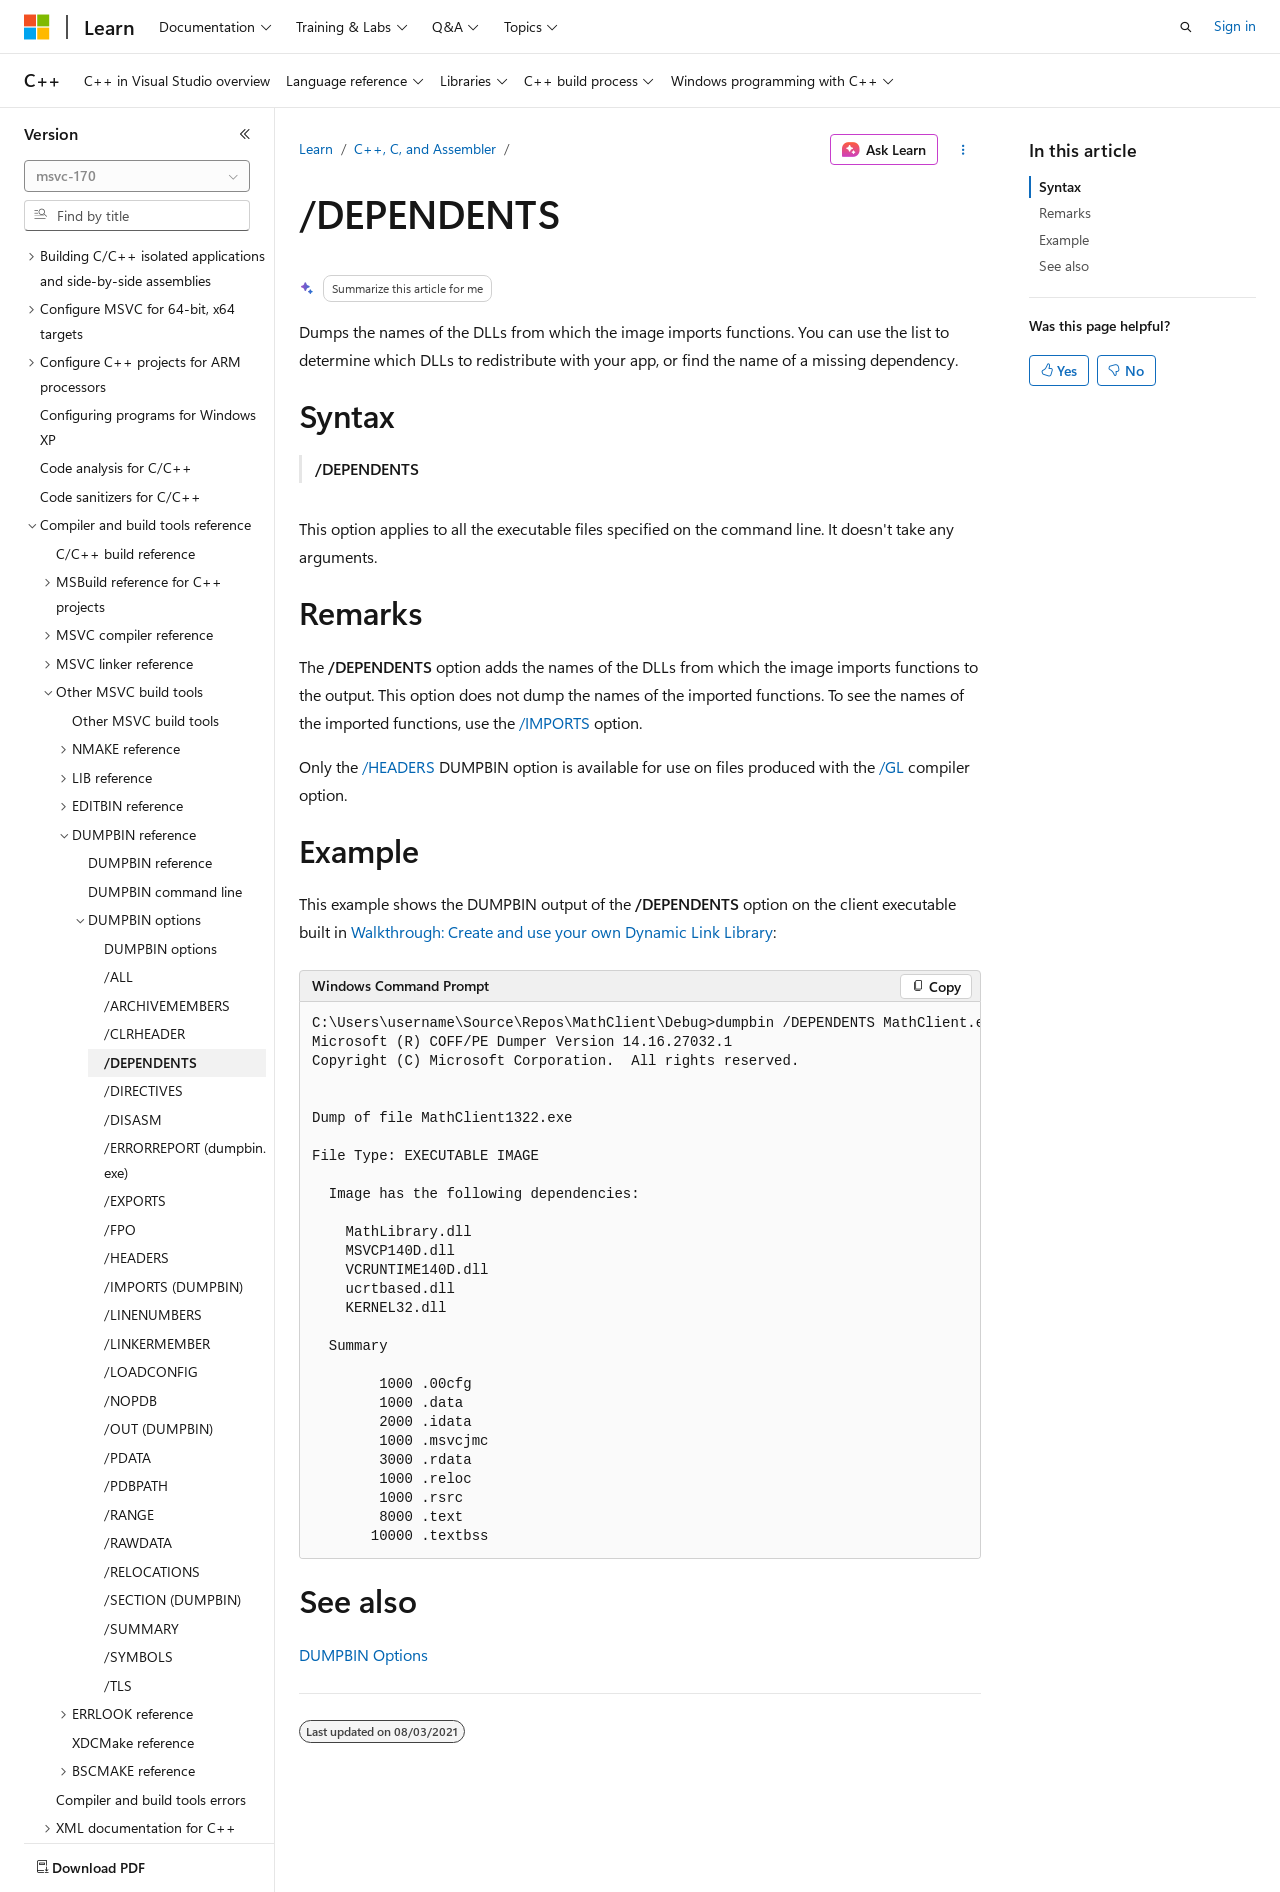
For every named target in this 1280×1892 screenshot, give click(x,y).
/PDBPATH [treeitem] (136, 1416)
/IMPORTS (554, 722)
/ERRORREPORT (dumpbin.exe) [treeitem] (185, 1091)
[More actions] (963, 150)
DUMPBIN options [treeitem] (160, 879)
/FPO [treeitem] (120, 1160)
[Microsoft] (37, 27)
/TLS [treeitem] (118, 1616)
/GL (891, 766)
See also (1064, 265)
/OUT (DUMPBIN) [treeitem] (158, 1359)
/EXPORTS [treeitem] (135, 1131)
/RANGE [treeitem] (129, 1445)
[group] (640, 1280)
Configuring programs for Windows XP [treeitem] (148, 358)
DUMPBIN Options (363, 1654)
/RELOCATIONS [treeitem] (152, 1502)
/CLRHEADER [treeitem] (144, 964)
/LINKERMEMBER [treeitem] (157, 1274)
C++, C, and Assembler (425, 148)
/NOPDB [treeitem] (130, 1331)
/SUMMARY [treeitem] (141, 1559)
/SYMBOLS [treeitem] (138, 1587)
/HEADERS (398, 766)
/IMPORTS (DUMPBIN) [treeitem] (173, 1217)
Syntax (1060, 186)
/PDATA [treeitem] (127, 1388)
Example (1064, 239)
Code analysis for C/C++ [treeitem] (116, 398)
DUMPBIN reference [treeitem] (150, 793)
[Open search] (1186, 27)
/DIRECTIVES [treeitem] (143, 1021)
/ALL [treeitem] (118, 907)
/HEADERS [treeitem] (136, 1188)
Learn (316, 148)
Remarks (1065, 212)
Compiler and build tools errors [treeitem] (151, 1730)
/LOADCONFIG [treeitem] (151, 1302)
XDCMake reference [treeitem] (133, 1673)
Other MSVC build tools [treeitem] (145, 651)
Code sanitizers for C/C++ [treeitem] (120, 427)
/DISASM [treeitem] (133, 1050)
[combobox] (137, 176)
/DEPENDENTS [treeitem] (150, 993)
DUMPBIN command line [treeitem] (165, 822)
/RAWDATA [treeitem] (138, 1473)
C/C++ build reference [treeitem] (125, 484)
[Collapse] (245, 134)
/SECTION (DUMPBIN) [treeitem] (172, 1530)
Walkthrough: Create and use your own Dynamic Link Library (562, 931)
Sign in (1235, 25)
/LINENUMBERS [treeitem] (153, 1245)
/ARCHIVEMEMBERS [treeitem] (167, 936)
